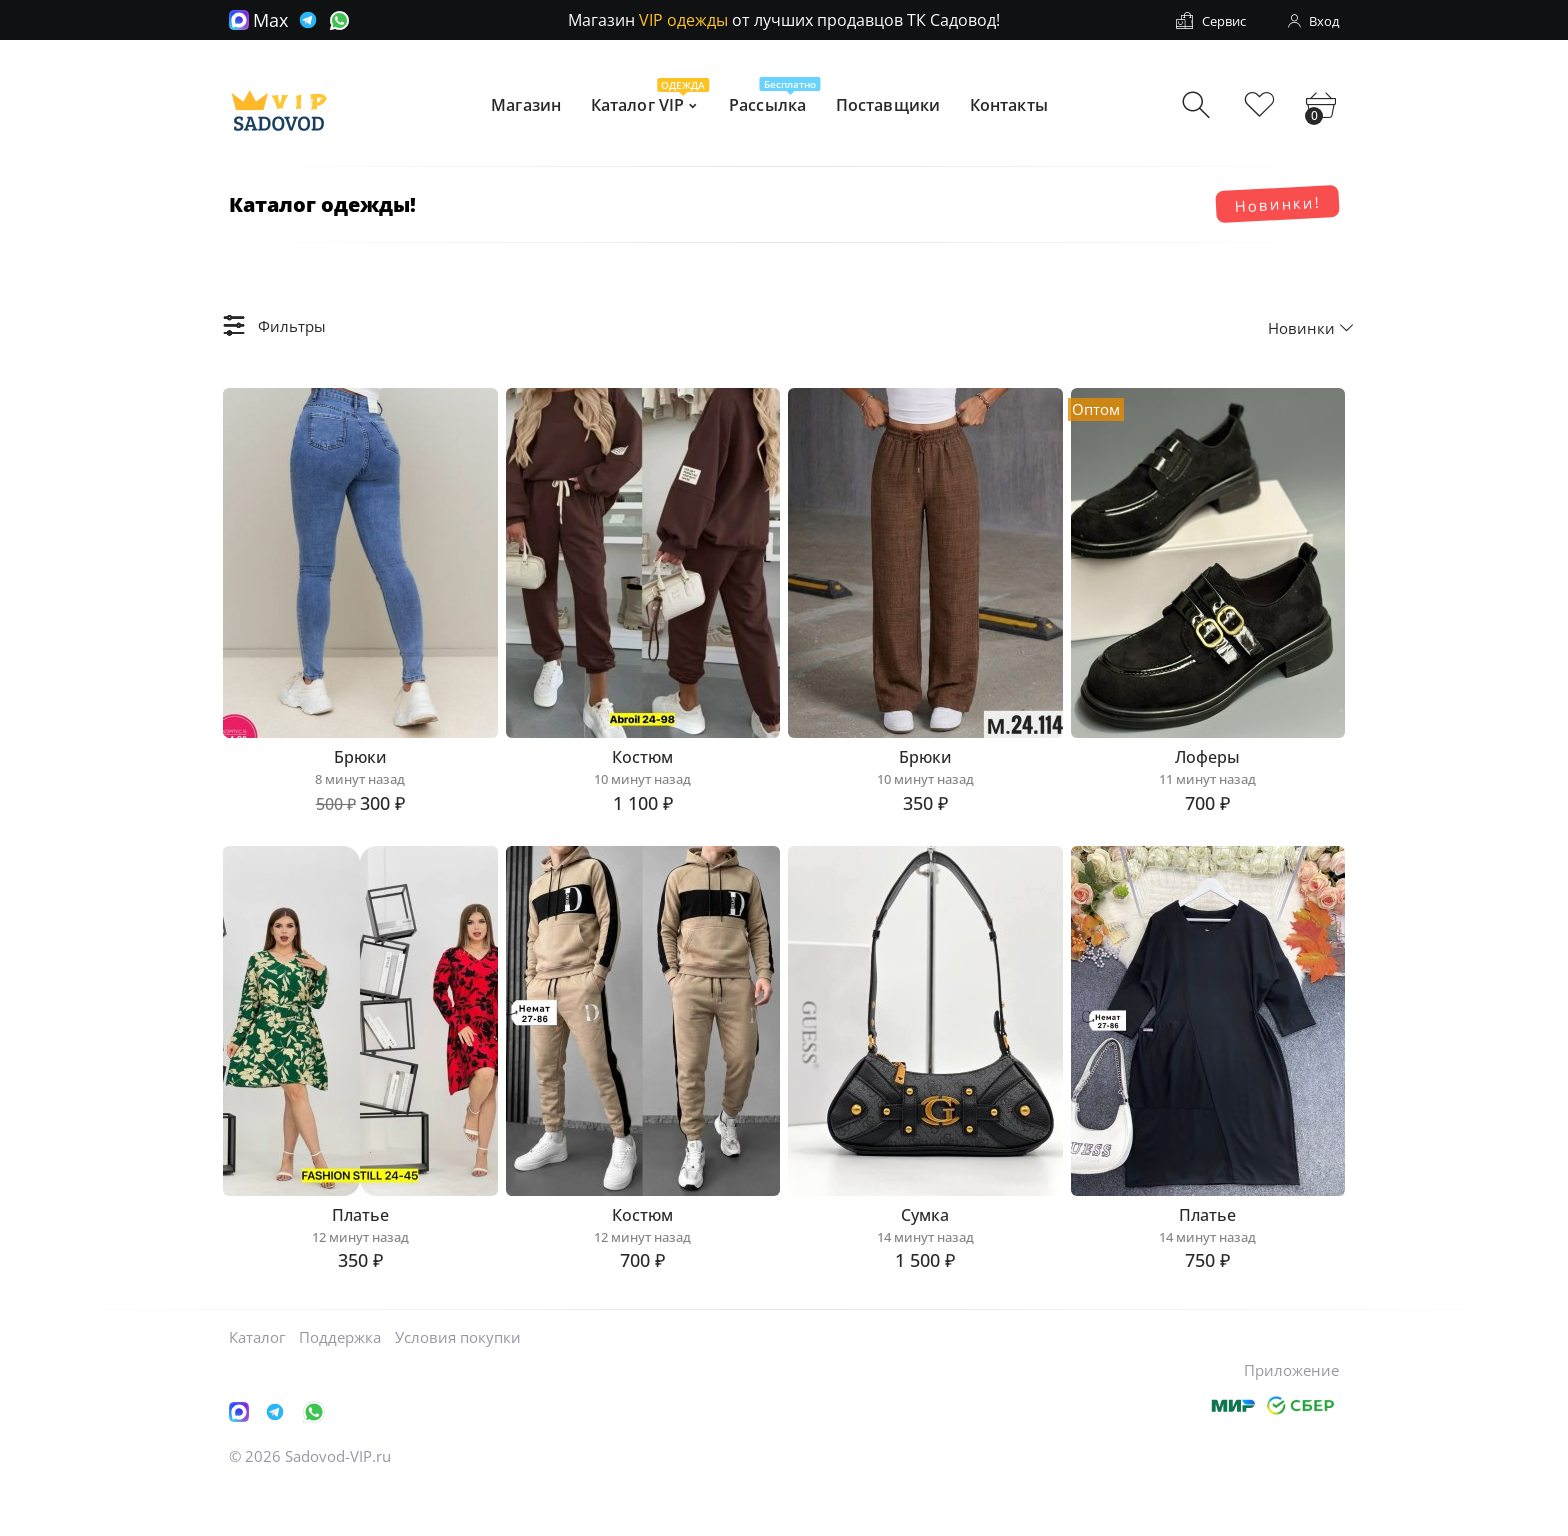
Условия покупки (458, 1385)
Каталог (257, 1385)
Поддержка (340, 1385)
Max (258, 20)
